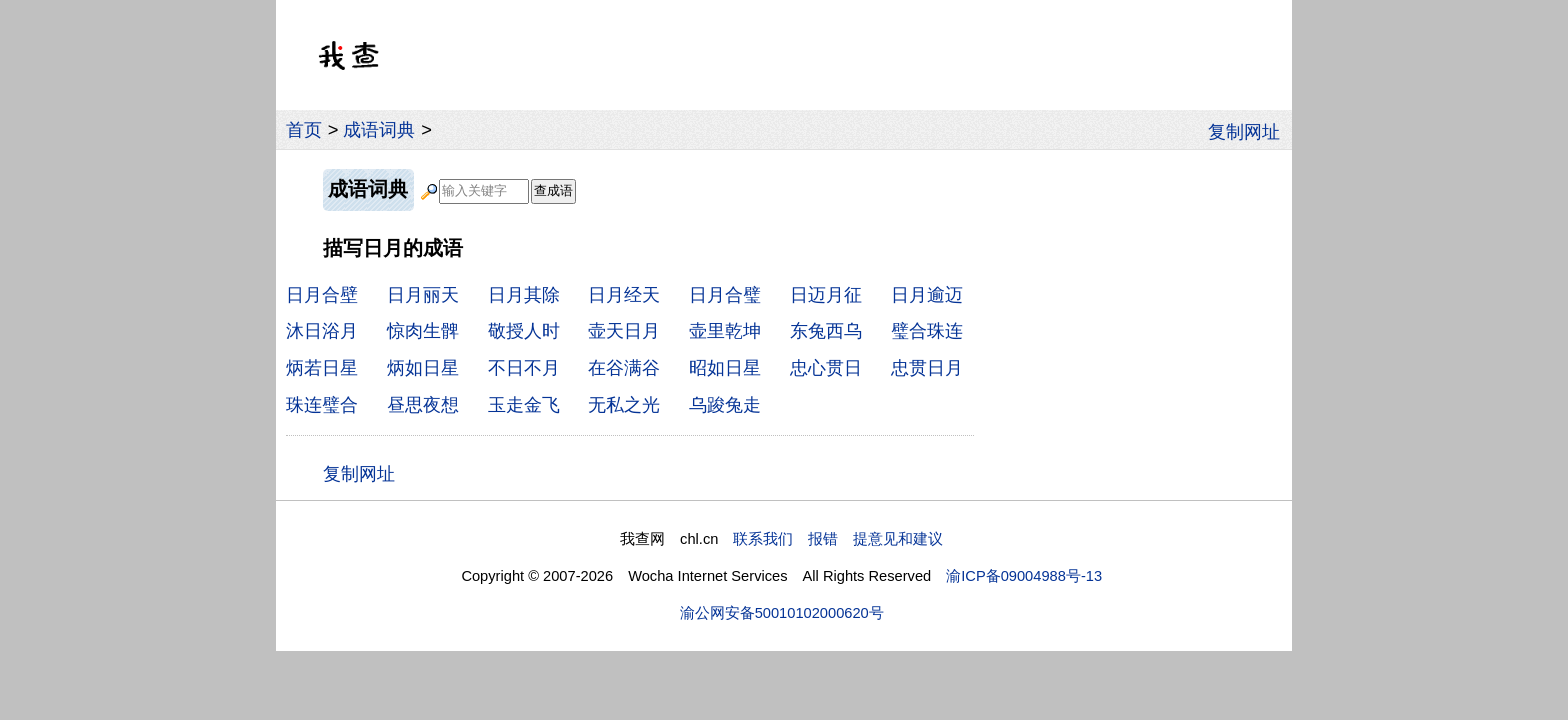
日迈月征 (826, 294)
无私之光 (624, 404)
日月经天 (624, 294)
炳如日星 (423, 367)
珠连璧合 (322, 404)
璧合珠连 (927, 330)
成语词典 (379, 129)
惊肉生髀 (423, 330)
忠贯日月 (927, 367)
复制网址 (1250, 130)
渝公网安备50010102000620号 (782, 613)
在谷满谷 (624, 367)
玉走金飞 (524, 404)
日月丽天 (423, 294)
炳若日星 (322, 367)
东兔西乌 (826, 330)
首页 (304, 129)
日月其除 (524, 294)
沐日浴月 (322, 330)
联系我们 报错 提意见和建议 (838, 539)
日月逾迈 (927, 294)
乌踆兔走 (725, 404)
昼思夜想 (423, 404)
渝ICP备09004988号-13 (1024, 576)
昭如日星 (725, 367)
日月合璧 (725, 294)
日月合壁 (322, 294)
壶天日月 (624, 330)
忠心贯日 (826, 367)
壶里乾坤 (725, 330)
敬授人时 (524, 330)
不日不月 (524, 367)
